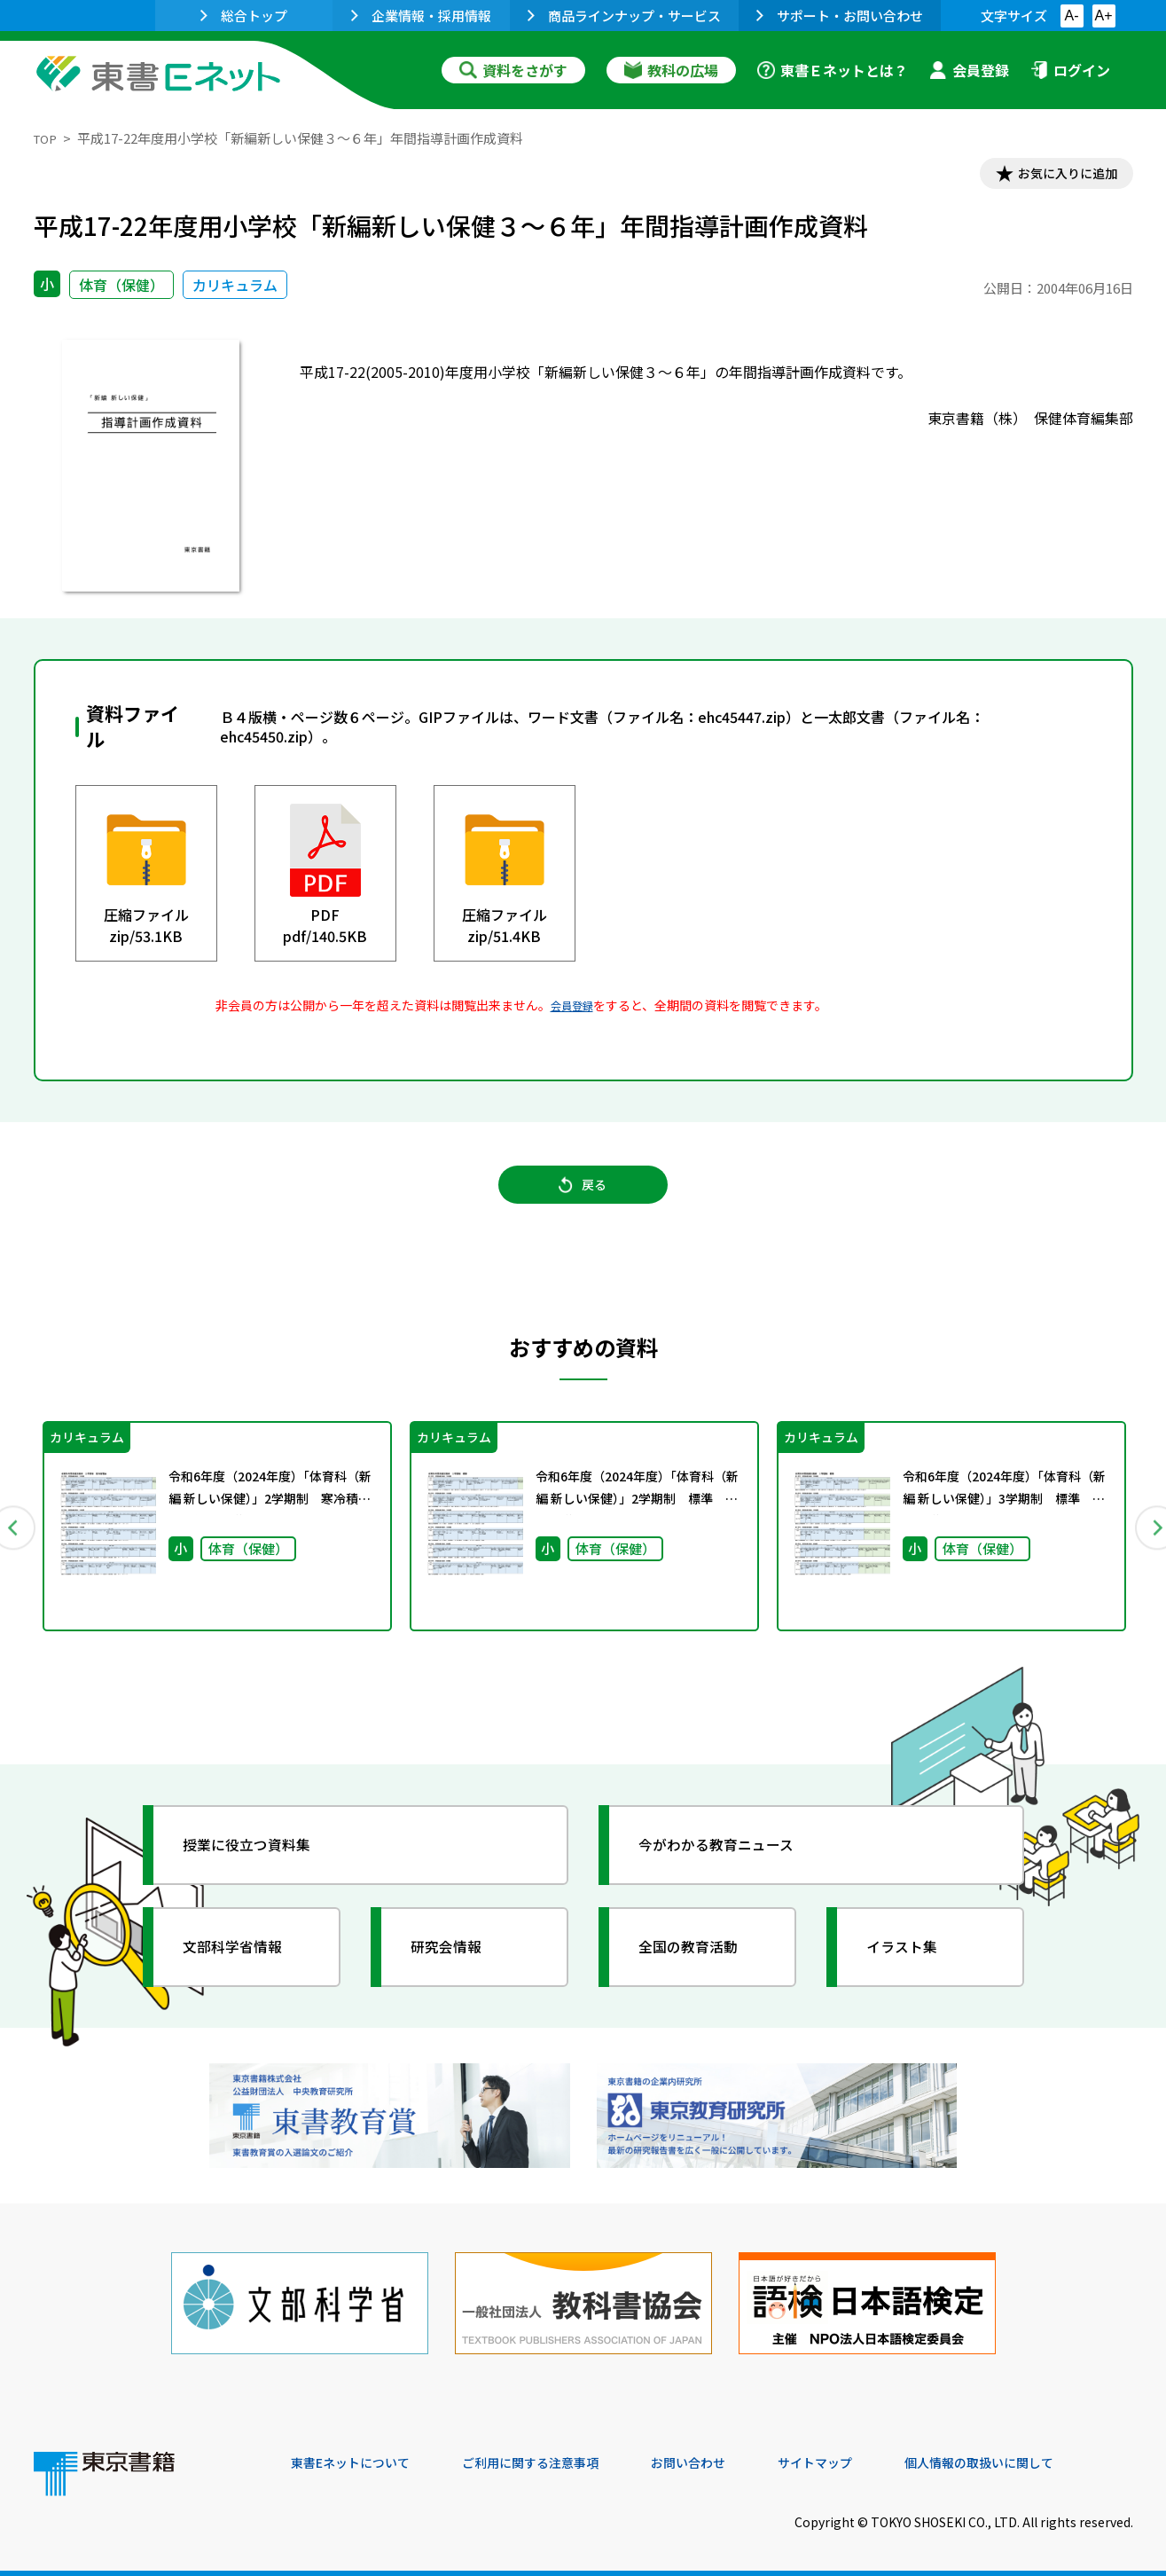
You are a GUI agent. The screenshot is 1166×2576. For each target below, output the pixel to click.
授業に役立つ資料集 (261, 1861)
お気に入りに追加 (1056, 175)
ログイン (1070, 70)
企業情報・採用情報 (421, 15)
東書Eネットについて (359, 2455)
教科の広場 (671, 70)
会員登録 (969, 70)
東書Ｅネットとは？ (832, 70)
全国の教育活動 (700, 1963)
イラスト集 (912, 1963)
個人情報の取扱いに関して (1048, 2455)
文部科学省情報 (245, 1963)
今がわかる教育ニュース (732, 1861)
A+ (1103, 15)
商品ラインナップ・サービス (624, 15)
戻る (583, 1198)
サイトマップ (868, 2455)
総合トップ (243, 15)
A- (1072, 15)
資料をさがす (513, 70)
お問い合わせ (730, 2455)
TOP (47, 138)
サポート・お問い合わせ (839, 15)
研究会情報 (457, 1963)
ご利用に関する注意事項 (558, 2455)
